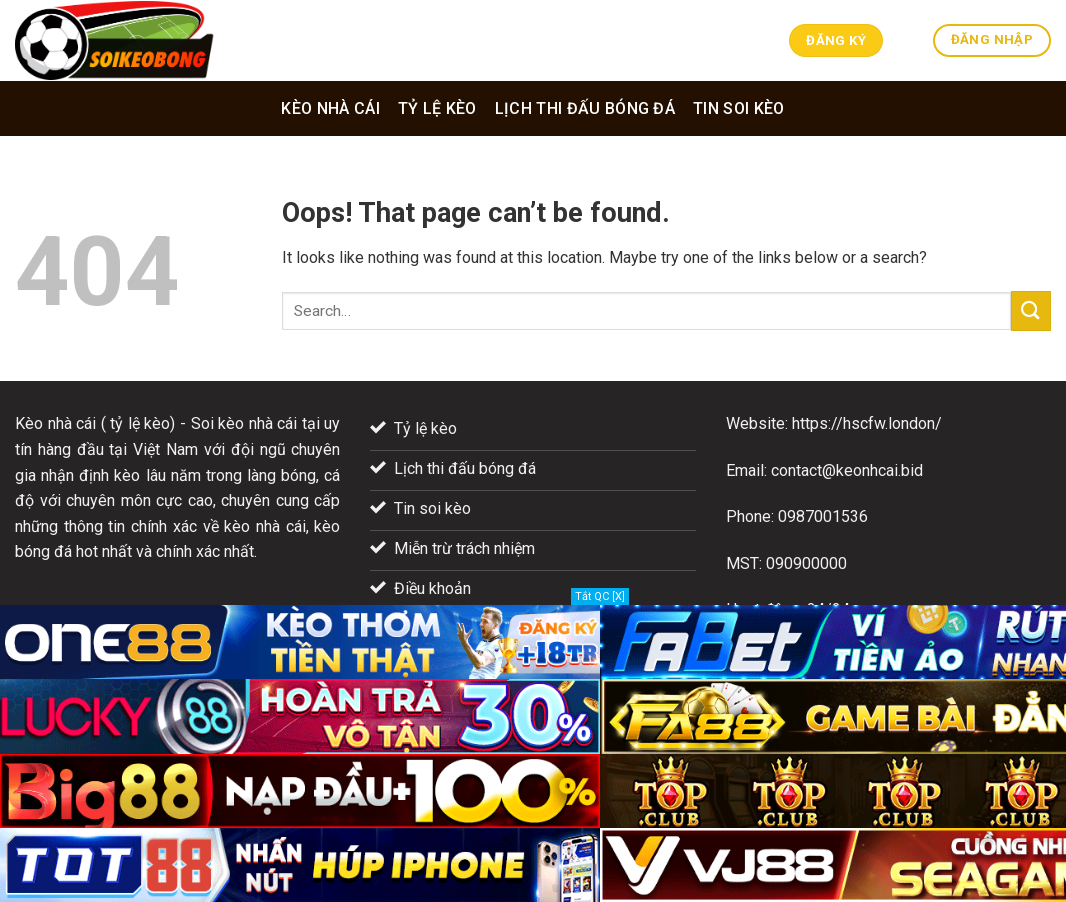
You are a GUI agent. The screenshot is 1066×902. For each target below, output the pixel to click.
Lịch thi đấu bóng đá (585, 108)
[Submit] (1031, 310)
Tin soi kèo (739, 108)
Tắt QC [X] (600, 596)
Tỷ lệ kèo (437, 108)
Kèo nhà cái (330, 108)
